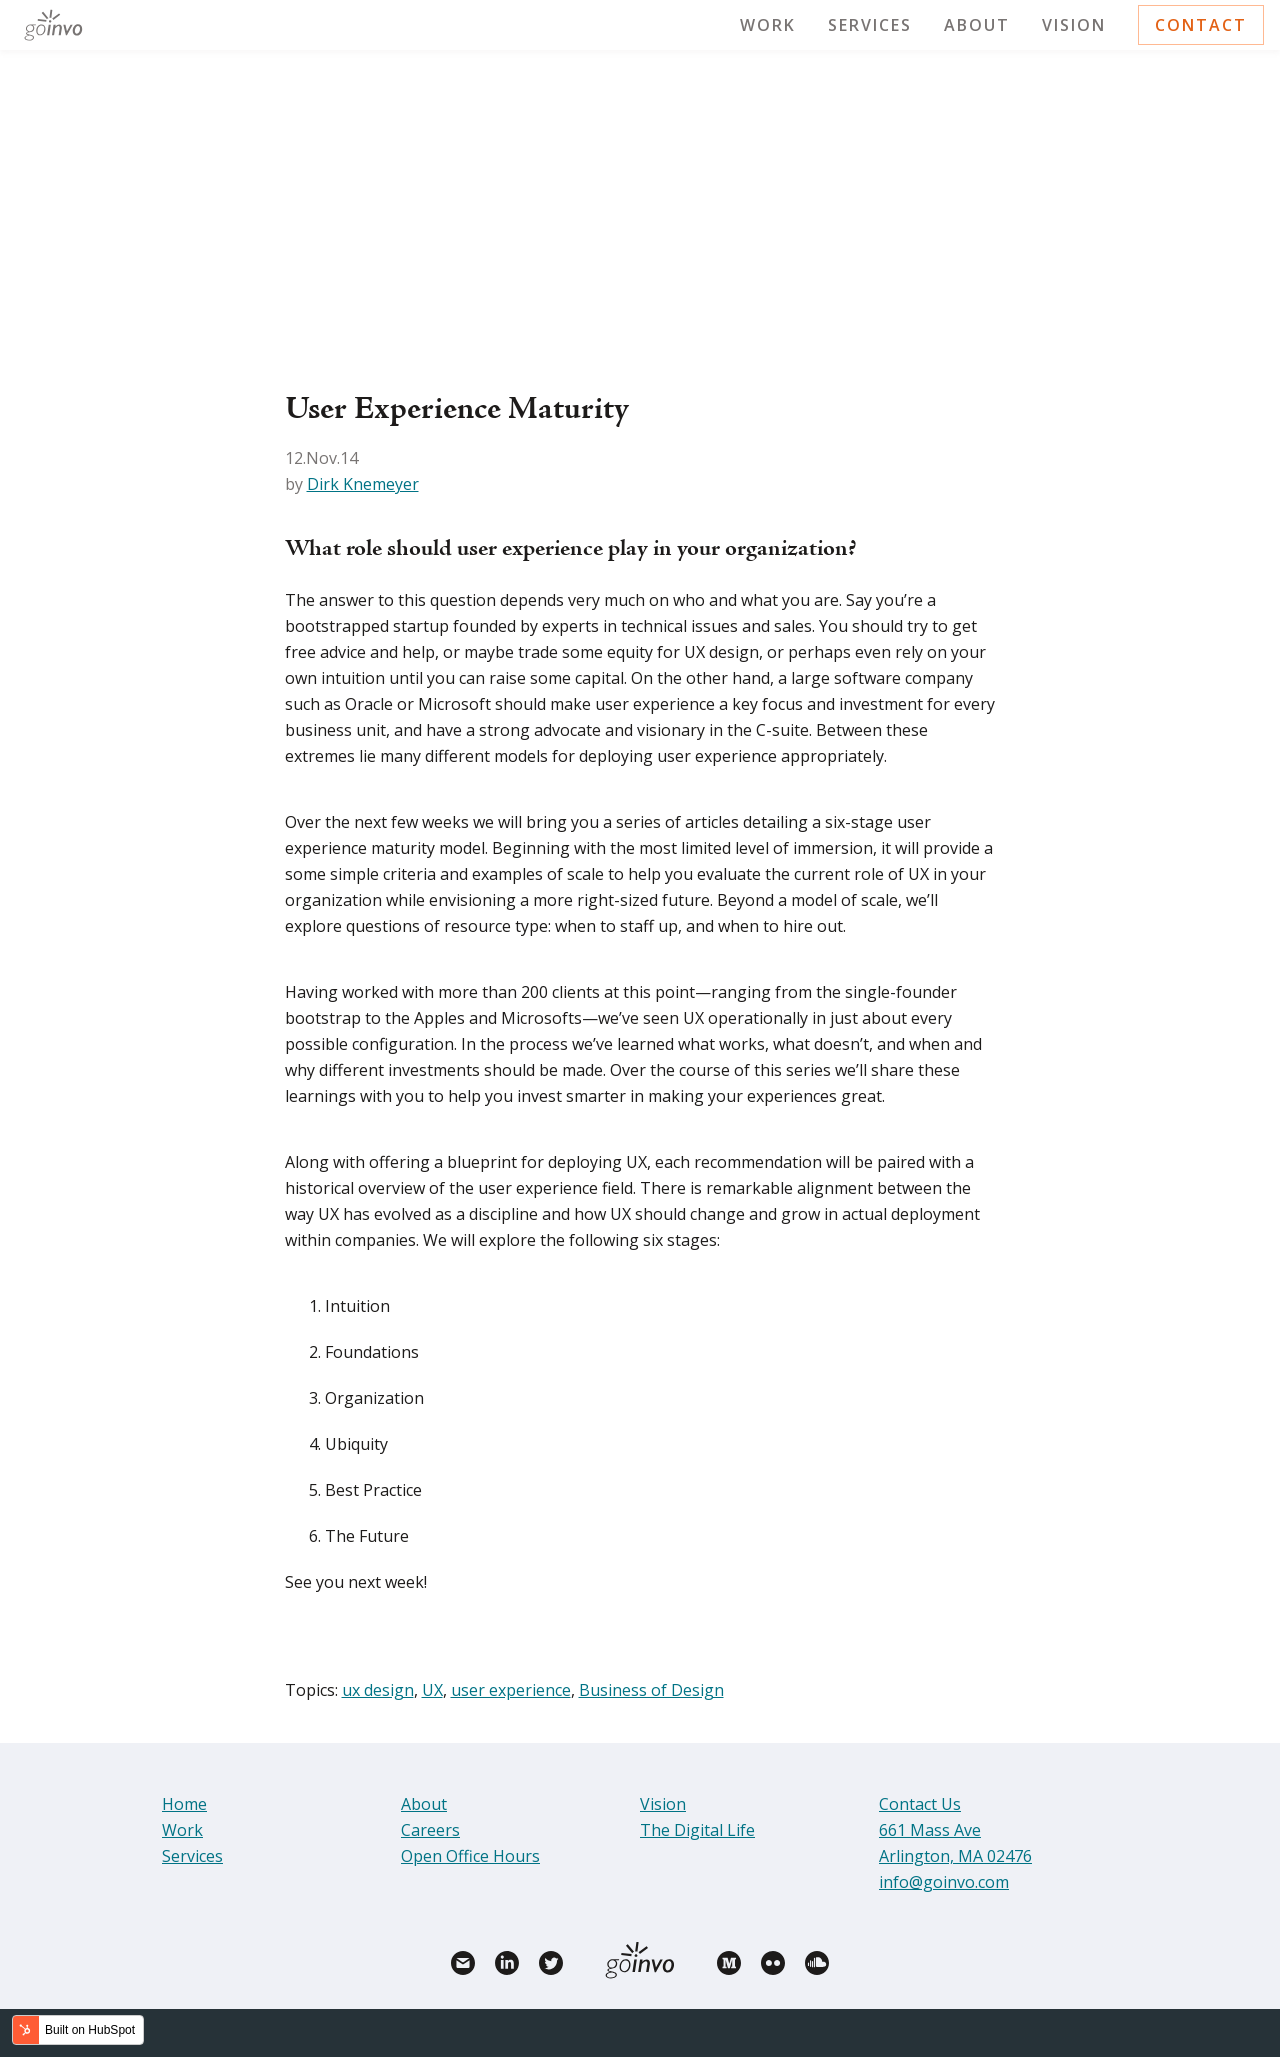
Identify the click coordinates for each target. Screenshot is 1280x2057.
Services (870, 25)
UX (432, 1690)
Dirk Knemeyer (363, 484)
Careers (430, 1830)
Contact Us (920, 1804)
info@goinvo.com (944, 1882)
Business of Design (651, 1690)
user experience (511, 1690)
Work (768, 25)
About (977, 25)
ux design (378, 1690)
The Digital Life (697, 1830)
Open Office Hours (470, 1856)
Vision (1074, 25)
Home (184, 1804)
